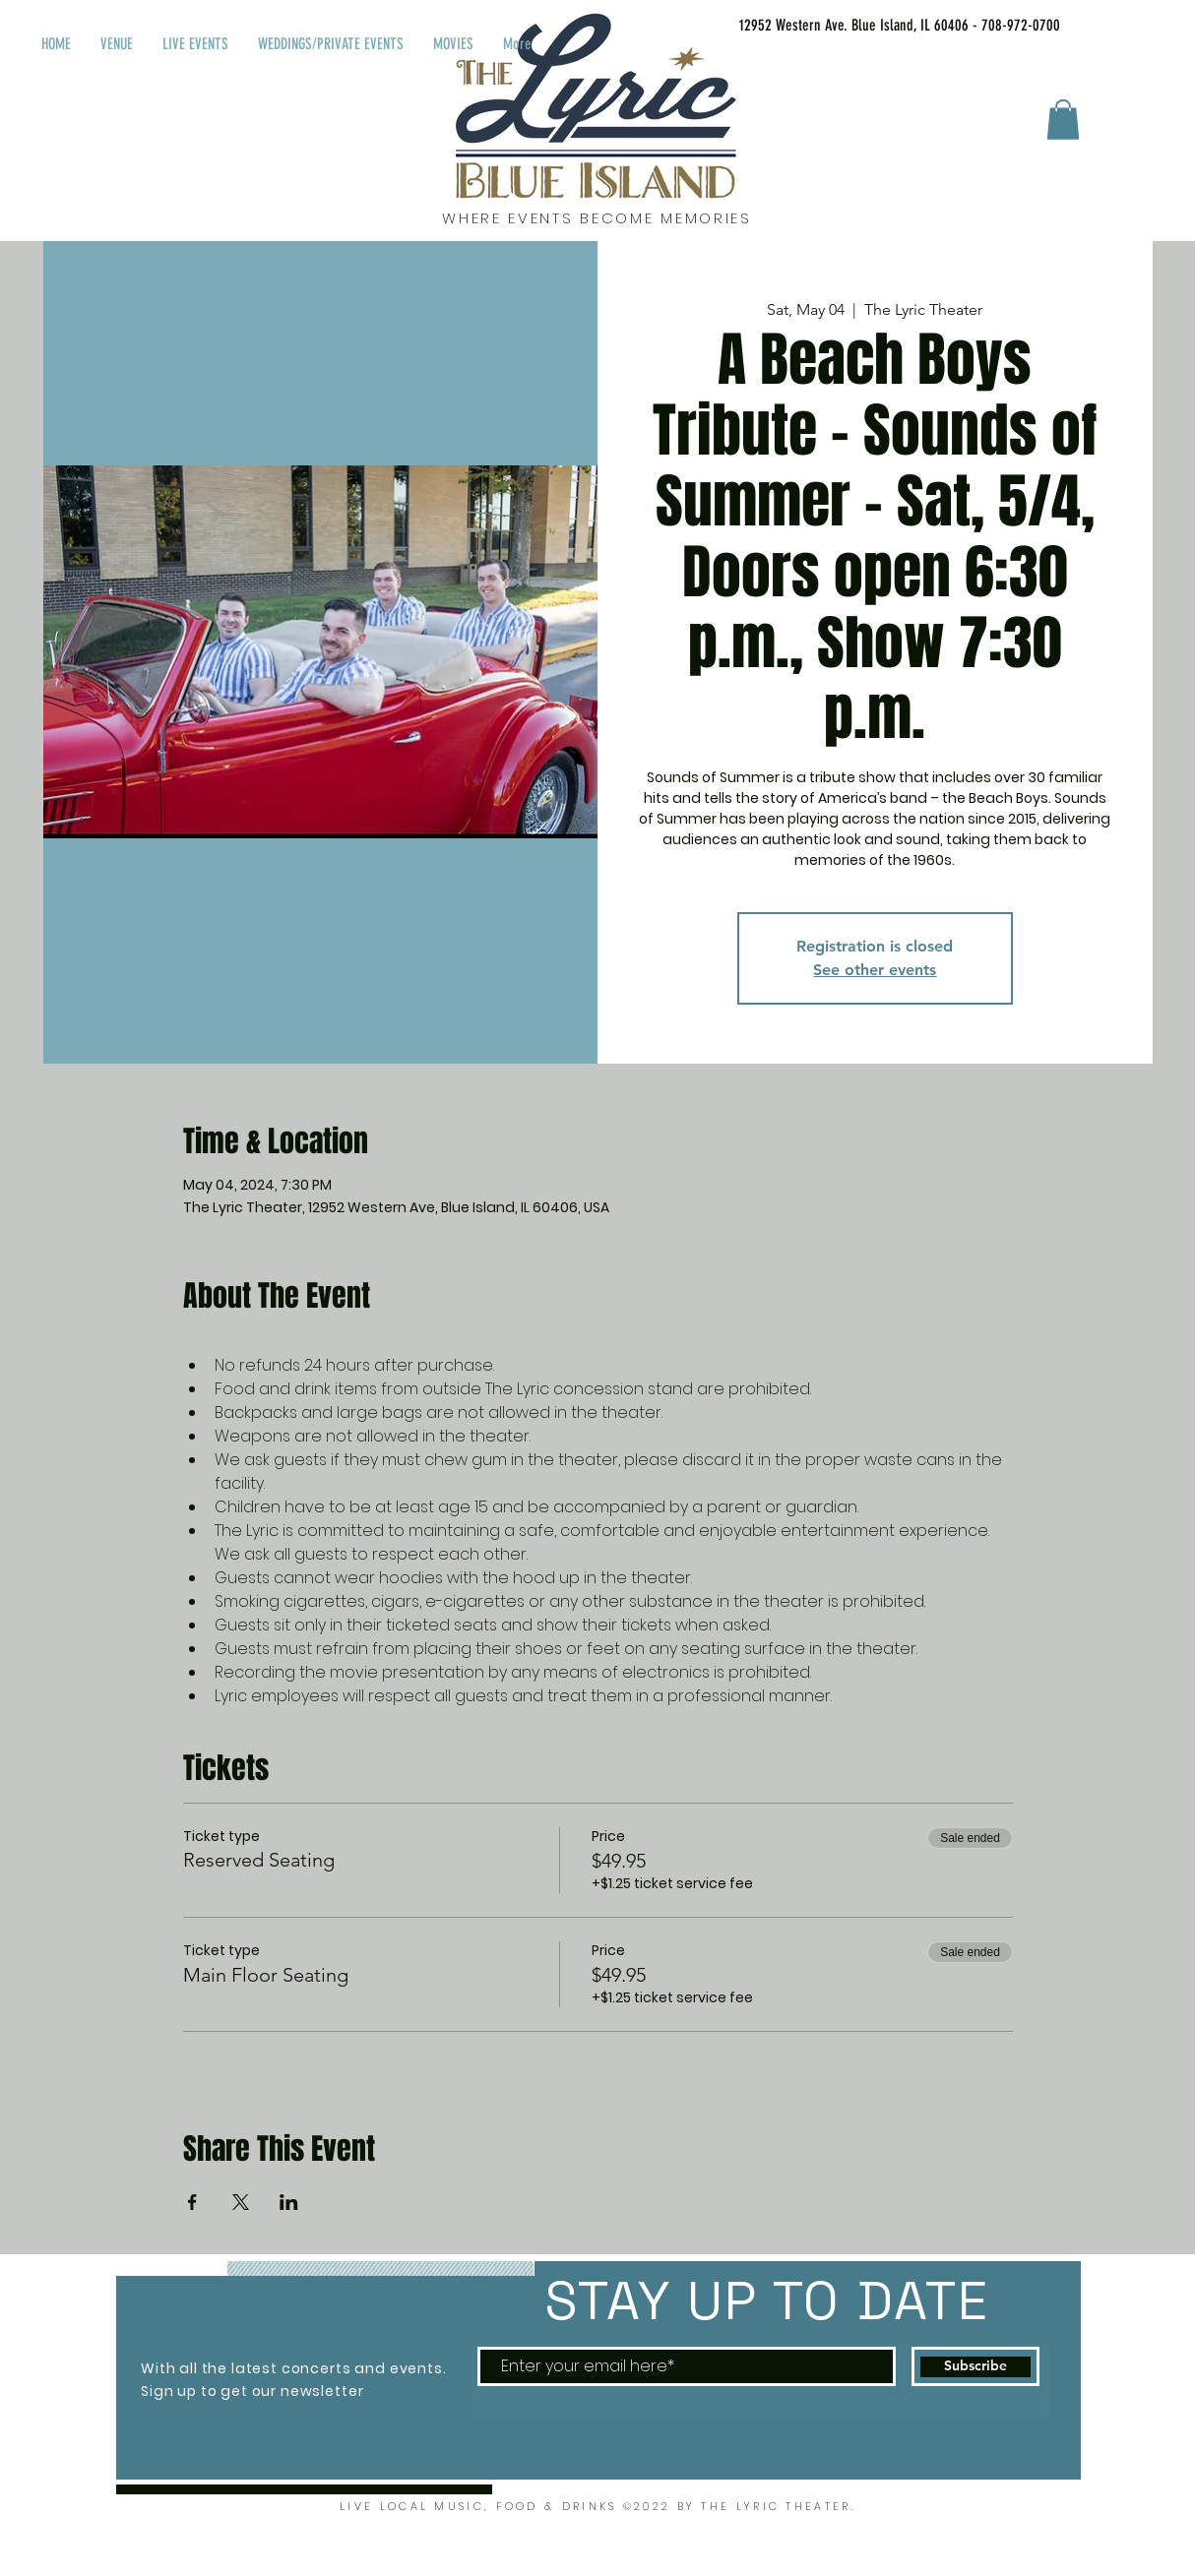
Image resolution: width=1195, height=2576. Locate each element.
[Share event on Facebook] (192, 2202)
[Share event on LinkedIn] (289, 2202)
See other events (874, 969)
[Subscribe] (975, 2366)
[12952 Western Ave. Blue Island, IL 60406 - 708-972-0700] (874, 25)
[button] (1063, 119)
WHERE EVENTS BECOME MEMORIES (597, 218)
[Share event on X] (240, 2202)
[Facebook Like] (1128, 21)
